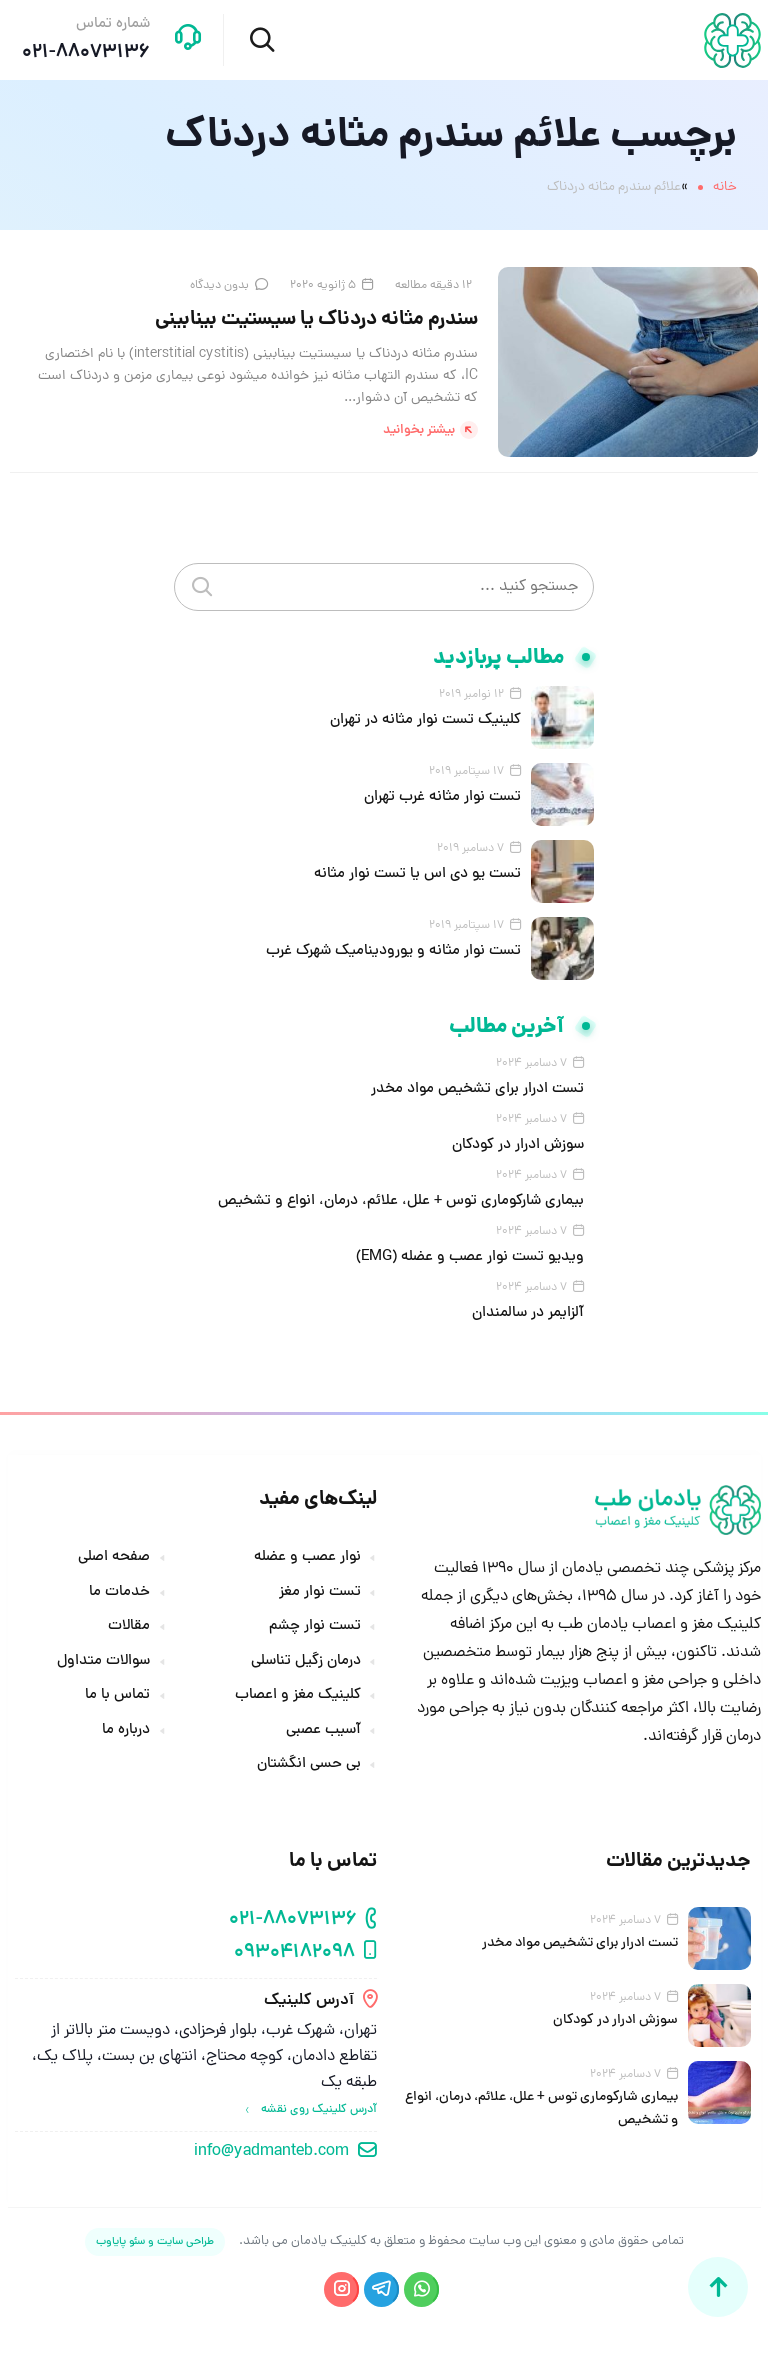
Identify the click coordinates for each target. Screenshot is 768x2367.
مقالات (129, 1627)
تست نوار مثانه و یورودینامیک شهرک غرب (393, 951)
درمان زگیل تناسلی (306, 1662)
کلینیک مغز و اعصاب (298, 1696)
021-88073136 (293, 1920)
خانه (725, 187)
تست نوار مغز (320, 1593)
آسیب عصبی (323, 1731)
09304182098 (294, 1953)
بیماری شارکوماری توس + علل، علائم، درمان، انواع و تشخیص (401, 1201)
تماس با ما (117, 1696)
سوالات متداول (103, 1662)
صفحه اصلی (114, 1558)
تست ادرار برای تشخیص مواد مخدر (477, 1089)
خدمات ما (119, 1593)
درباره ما (126, 1731)
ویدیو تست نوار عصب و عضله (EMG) (470, 1257)
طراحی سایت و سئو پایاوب (155, 2241)
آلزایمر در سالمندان (528, 1313)
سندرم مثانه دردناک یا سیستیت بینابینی (316, 320)
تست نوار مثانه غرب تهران (442, 797)
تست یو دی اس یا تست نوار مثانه (417, 874)
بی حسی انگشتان (309, 1765)
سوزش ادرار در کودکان (518, 1145)
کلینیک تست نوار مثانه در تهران (425, 720)
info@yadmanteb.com (271, 2152)
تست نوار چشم (315, 1627)
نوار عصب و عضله (307, 1558)
